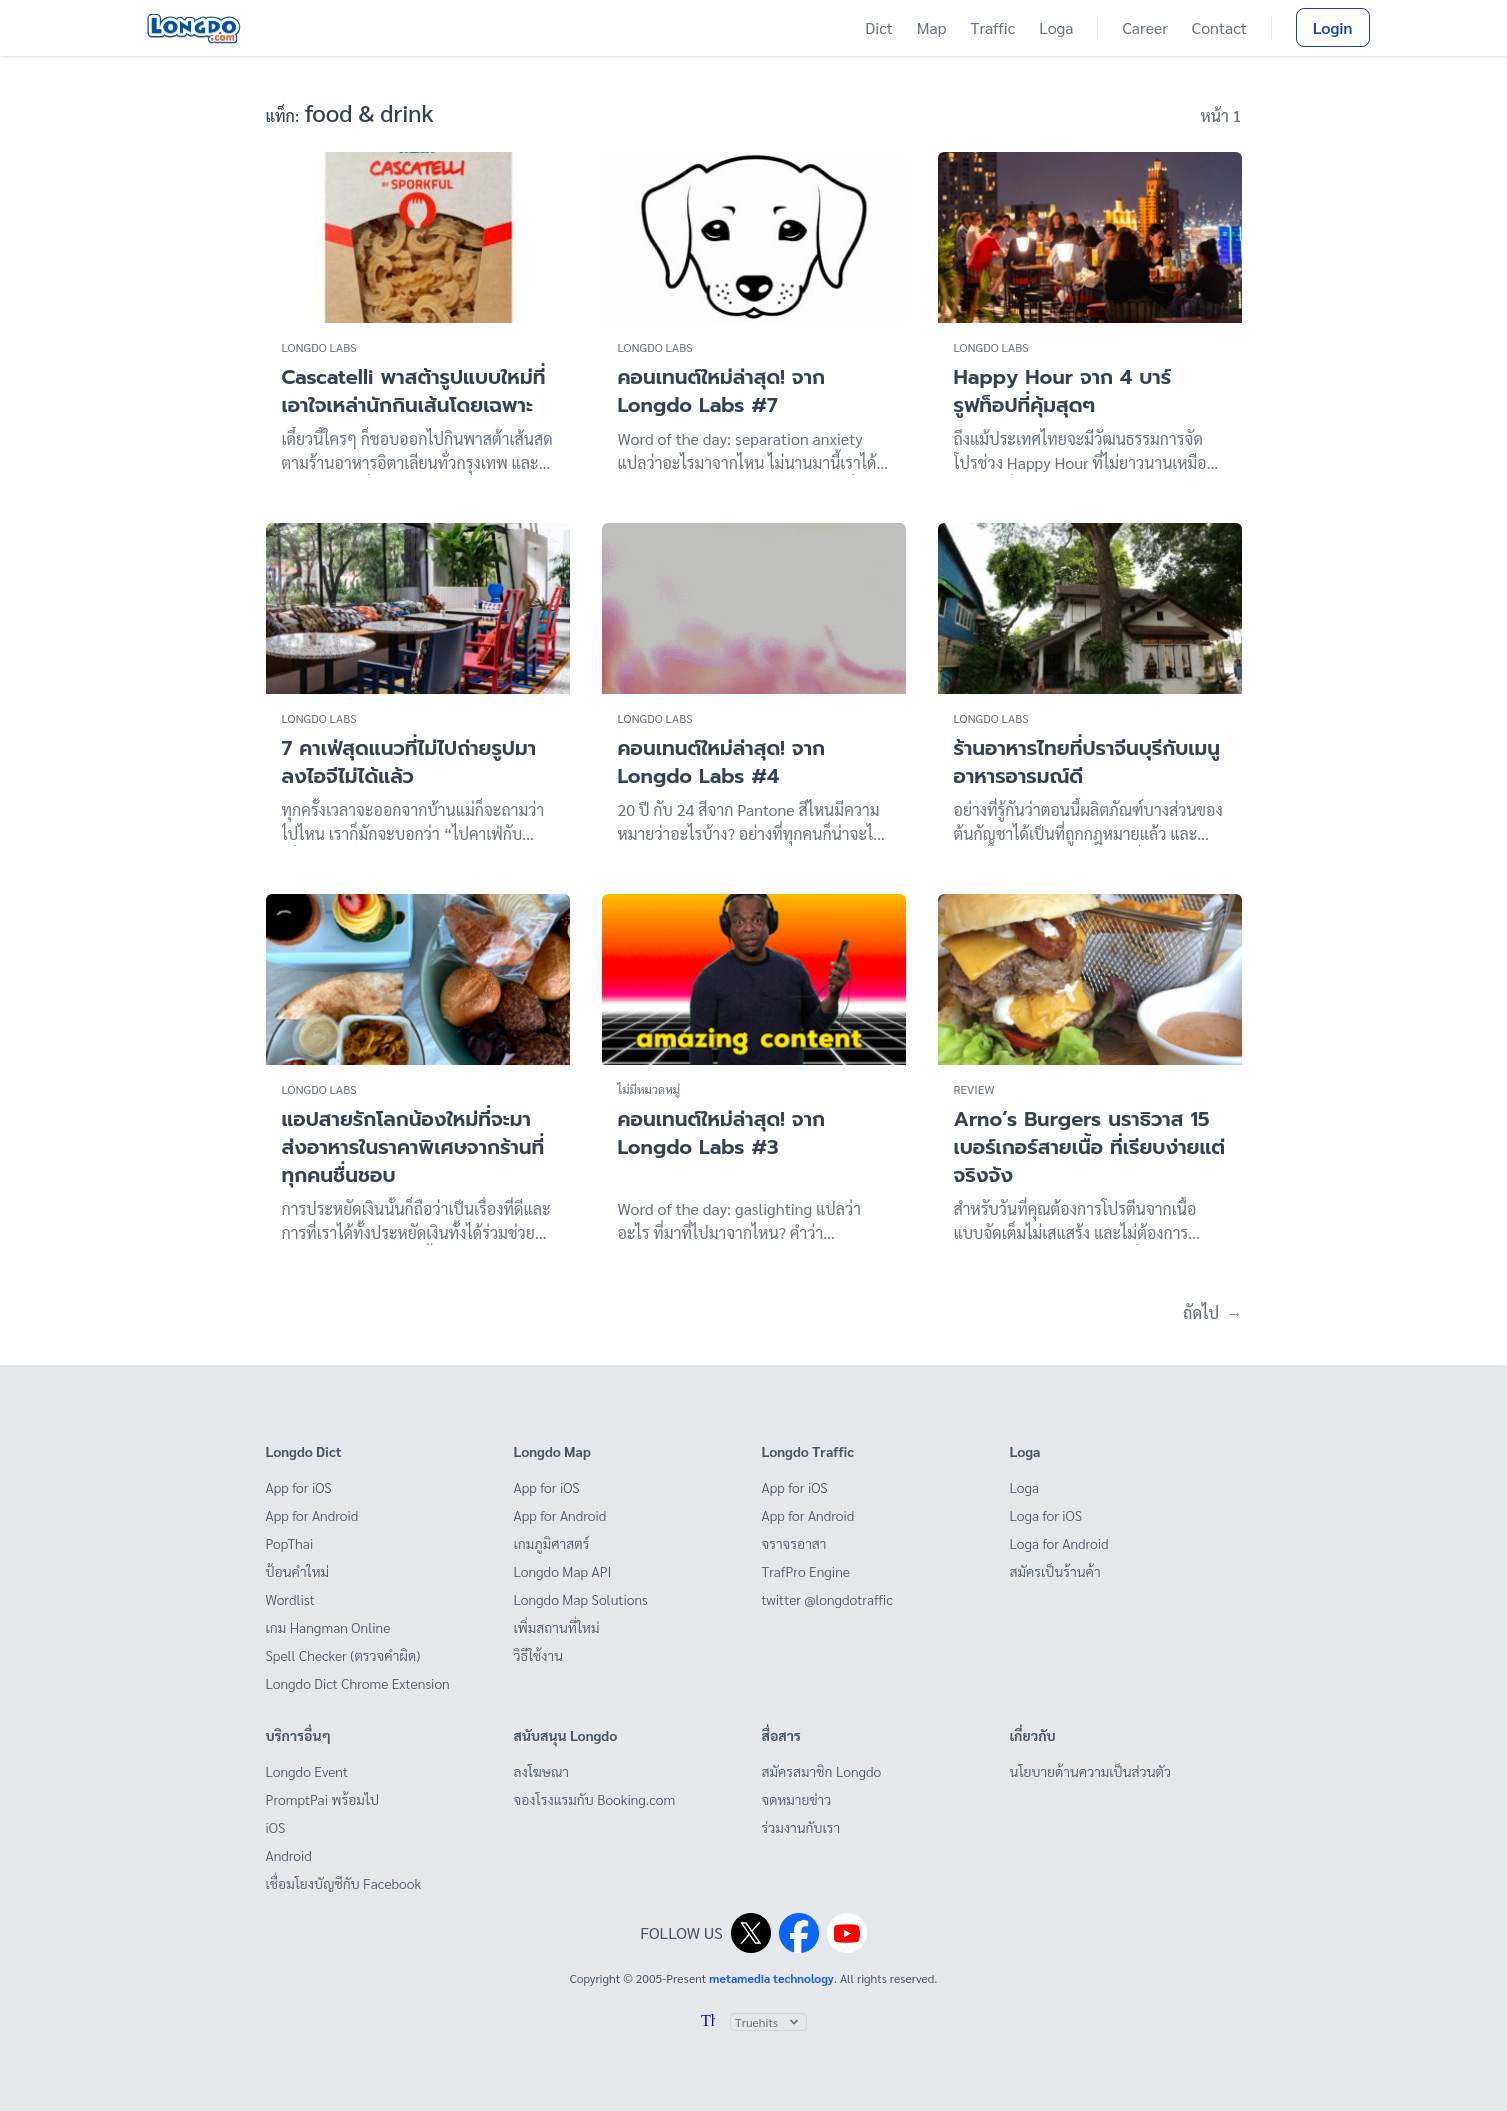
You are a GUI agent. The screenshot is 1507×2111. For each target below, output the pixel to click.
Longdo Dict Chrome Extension (358, 1683)
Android (289, 1855)
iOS (276, 1827)
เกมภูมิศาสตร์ (552, 1543)
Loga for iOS (1046, 1515)
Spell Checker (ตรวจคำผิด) (343, 1655)
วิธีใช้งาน (539, 1655)
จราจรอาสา (794, 1543)
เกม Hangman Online (328, 1627)
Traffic (993, 27)
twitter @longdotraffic (827, 1599)
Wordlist (290, 1599)
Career (1144, 27)
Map (932, 27)
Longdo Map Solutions (581, 1599)
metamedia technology (771, 1978)
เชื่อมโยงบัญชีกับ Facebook (344, 1883)
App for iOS (299, 1487)
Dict (879, 27)
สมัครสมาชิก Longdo (822, 1771)
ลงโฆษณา (542, 1771)
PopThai (290, 1543)
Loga (1056, 27)
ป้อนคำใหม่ (298, 1571)
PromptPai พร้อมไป (323, 1799)
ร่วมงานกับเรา (801, 1827)
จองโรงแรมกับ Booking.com (595, 1799)
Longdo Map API (563, 1571)
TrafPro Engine (806, 1571)
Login (1333, 27)
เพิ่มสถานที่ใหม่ (557, 1627)
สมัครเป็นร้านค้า (1055, 1571)
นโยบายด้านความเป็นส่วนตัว (1090, 1771)
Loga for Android (1059, 1543)
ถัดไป (1212, 1312)
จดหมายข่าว (797, 1799)
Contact (1219, 27)
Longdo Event (307, 1771)
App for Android (312, 1515)
